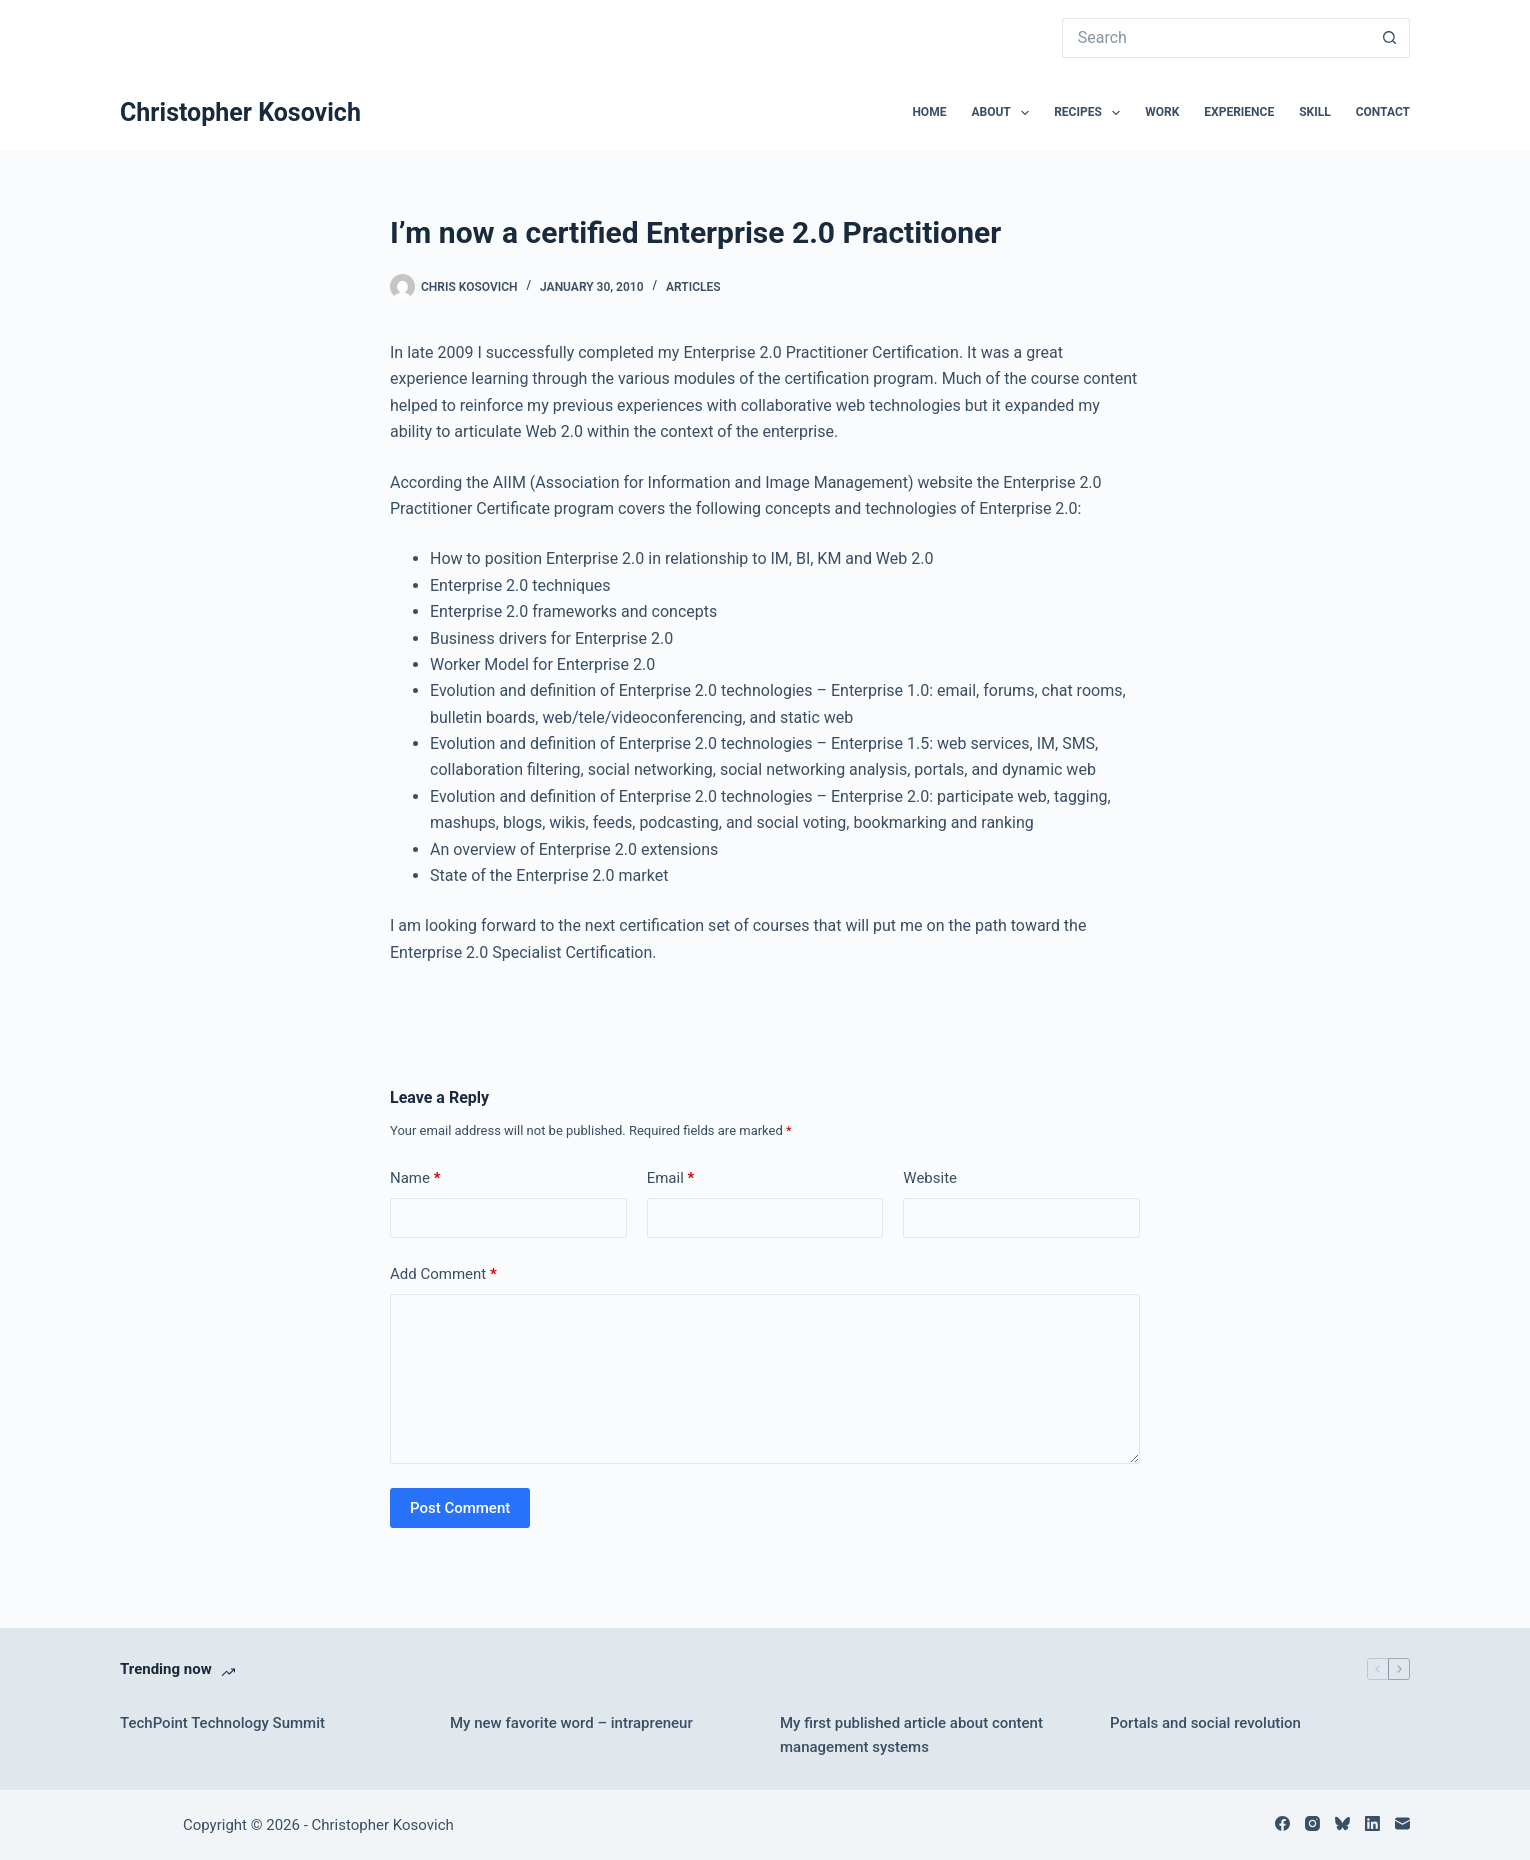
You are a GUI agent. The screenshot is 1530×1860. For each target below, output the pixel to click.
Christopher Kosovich (240, 112)
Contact (1383, 112)
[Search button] (1390, 38)
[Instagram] (1312, 1823)
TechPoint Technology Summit (222, 1723)
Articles (693, 287)
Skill (1315, 112)
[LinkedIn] (1372, 1823)
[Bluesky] (1342, 1823)
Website (930, 1178)
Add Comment (443, 1274)
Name (415, 1178)
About (1004, 113)
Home (929, 112)
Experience (1239, 112)
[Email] (1402, 1823)
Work (1162, 112)
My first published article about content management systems (911, 1735)
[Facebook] (1282, 1823)
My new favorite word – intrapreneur (571, 1723)
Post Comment (460, 1508)
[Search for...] (1216, 38)
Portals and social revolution (1205, 1723)
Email (671, 1178)
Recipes (1091, 113)
